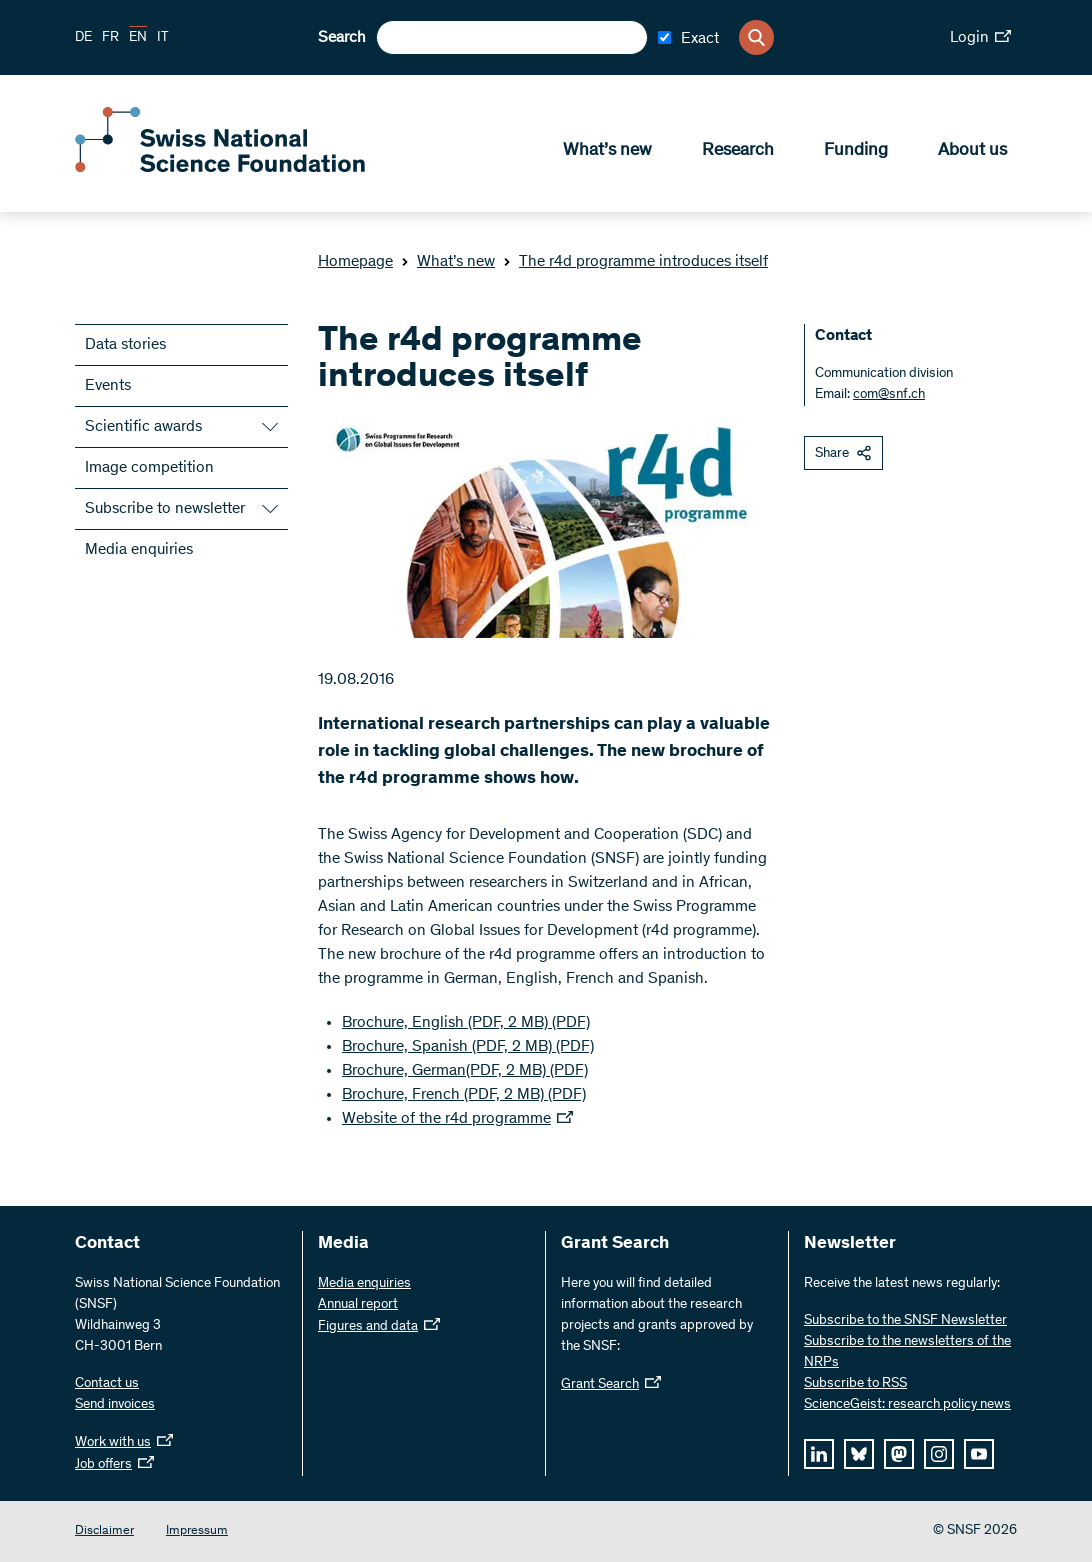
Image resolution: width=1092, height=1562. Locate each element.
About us (972, 151)
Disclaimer (104, 1531)
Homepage (355, 262)
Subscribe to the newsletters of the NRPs (907, 1352)
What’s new (607, 151)
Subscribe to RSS (855, 1384)
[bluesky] (859, 1454)
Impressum (197, 1531)
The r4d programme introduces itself (635, 262)
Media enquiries (139, 550)
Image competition (149, 468)
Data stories (125, 345)
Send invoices (115, 1405)
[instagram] (939, 1454)
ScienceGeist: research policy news (907, 1405)
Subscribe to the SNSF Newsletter (905, 1321)
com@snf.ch (889, 395)
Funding (856, 151)
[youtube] (979, 1454)
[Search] (756, 37)
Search (342, 38)
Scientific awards (143, 427)
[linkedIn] (819, 1454)
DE (83, 38)
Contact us (107, 1384)
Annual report (358, 1305)
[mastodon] (899, 1454)
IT (163, 38)
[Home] (220, 168)
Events (108, 386)
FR (110, 38)
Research (738, 151)
